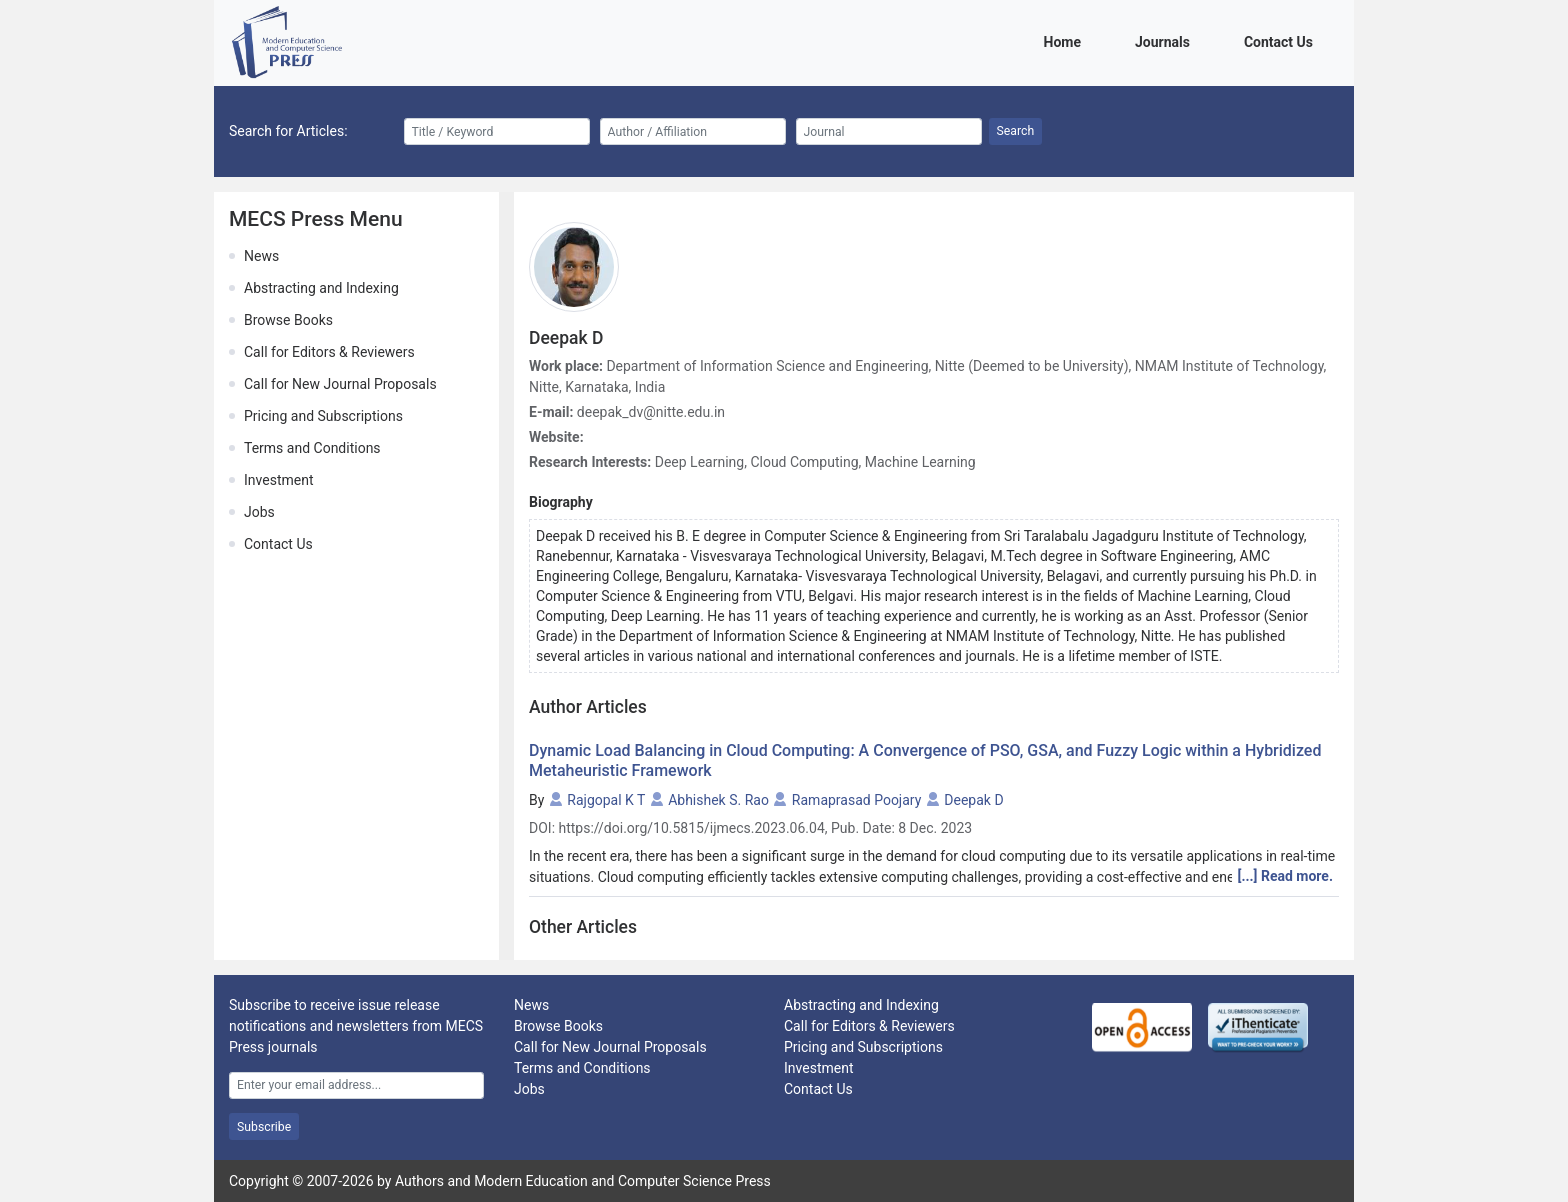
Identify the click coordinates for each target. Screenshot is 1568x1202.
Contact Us (1282, 40)
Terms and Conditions (312, 448)
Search (1016, 131)
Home (1066, 40)
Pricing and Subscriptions (323, 416)
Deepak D (973, 800)
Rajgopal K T (606, 800)
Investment (278, 480)
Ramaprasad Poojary (856, 800)
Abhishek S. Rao (718, 800)
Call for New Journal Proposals (340, 384)
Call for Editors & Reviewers (329, 352)
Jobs (259, 512)
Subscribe (264, 1127)
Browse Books (288, 320)
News (261, 256)
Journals (1166, 40)
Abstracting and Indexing (321, 288)
